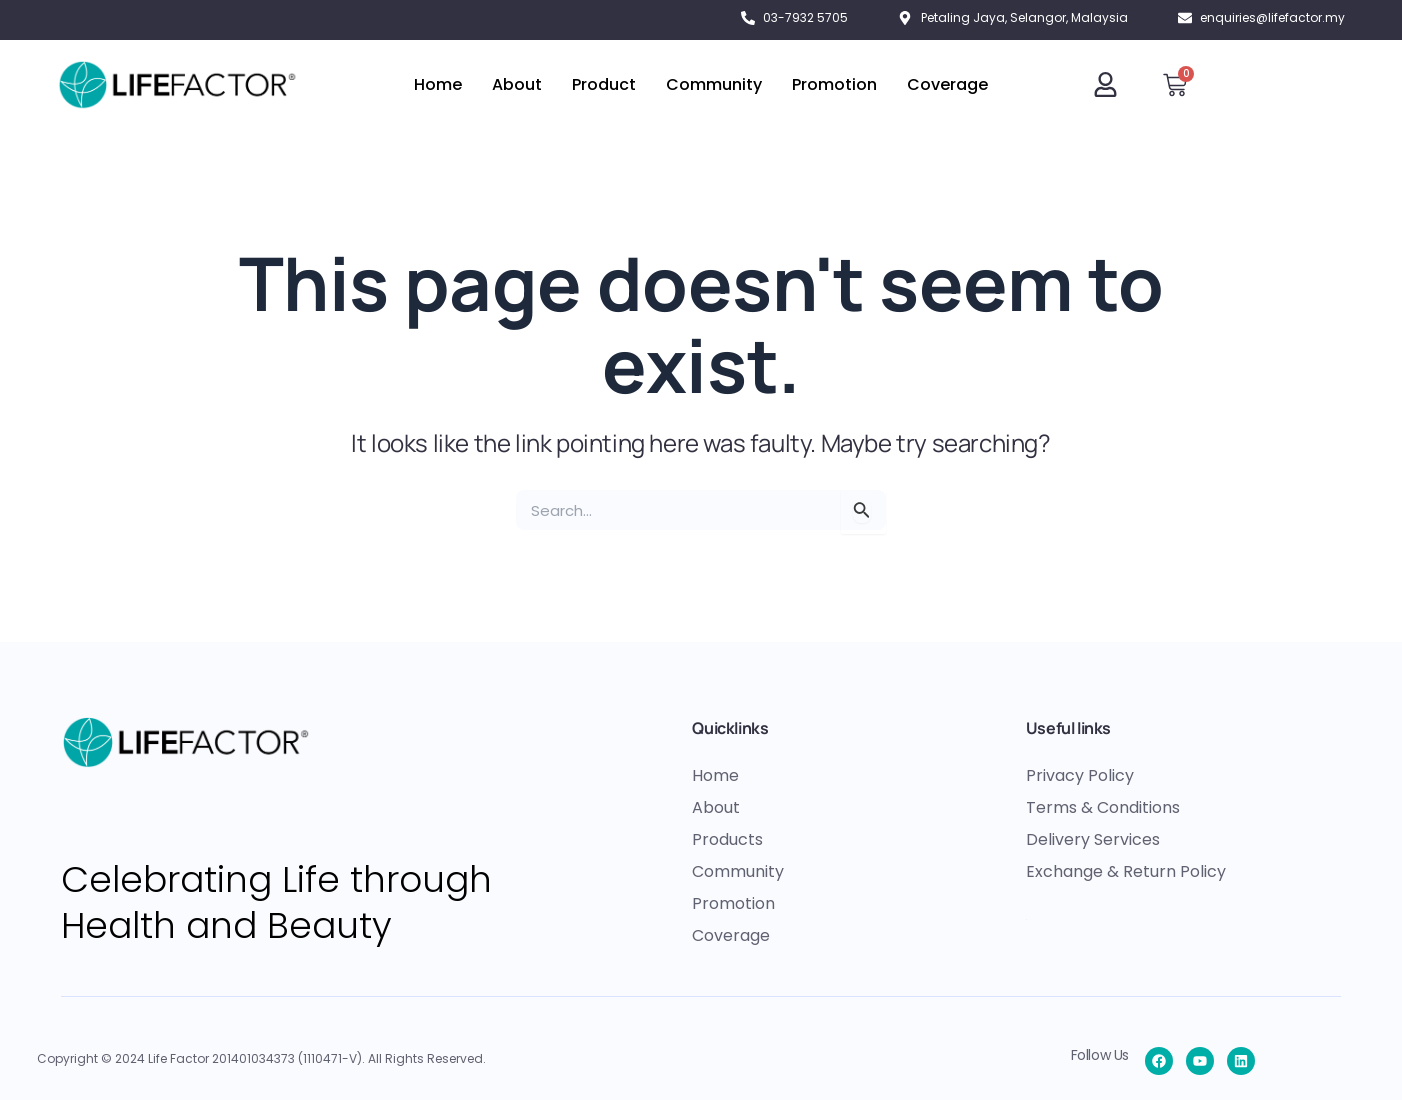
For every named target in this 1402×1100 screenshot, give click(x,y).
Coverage (947, 84)
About (517, 84)
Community (714, 84)
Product (604, 84)
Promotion (834, 84)
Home (438, 84)
